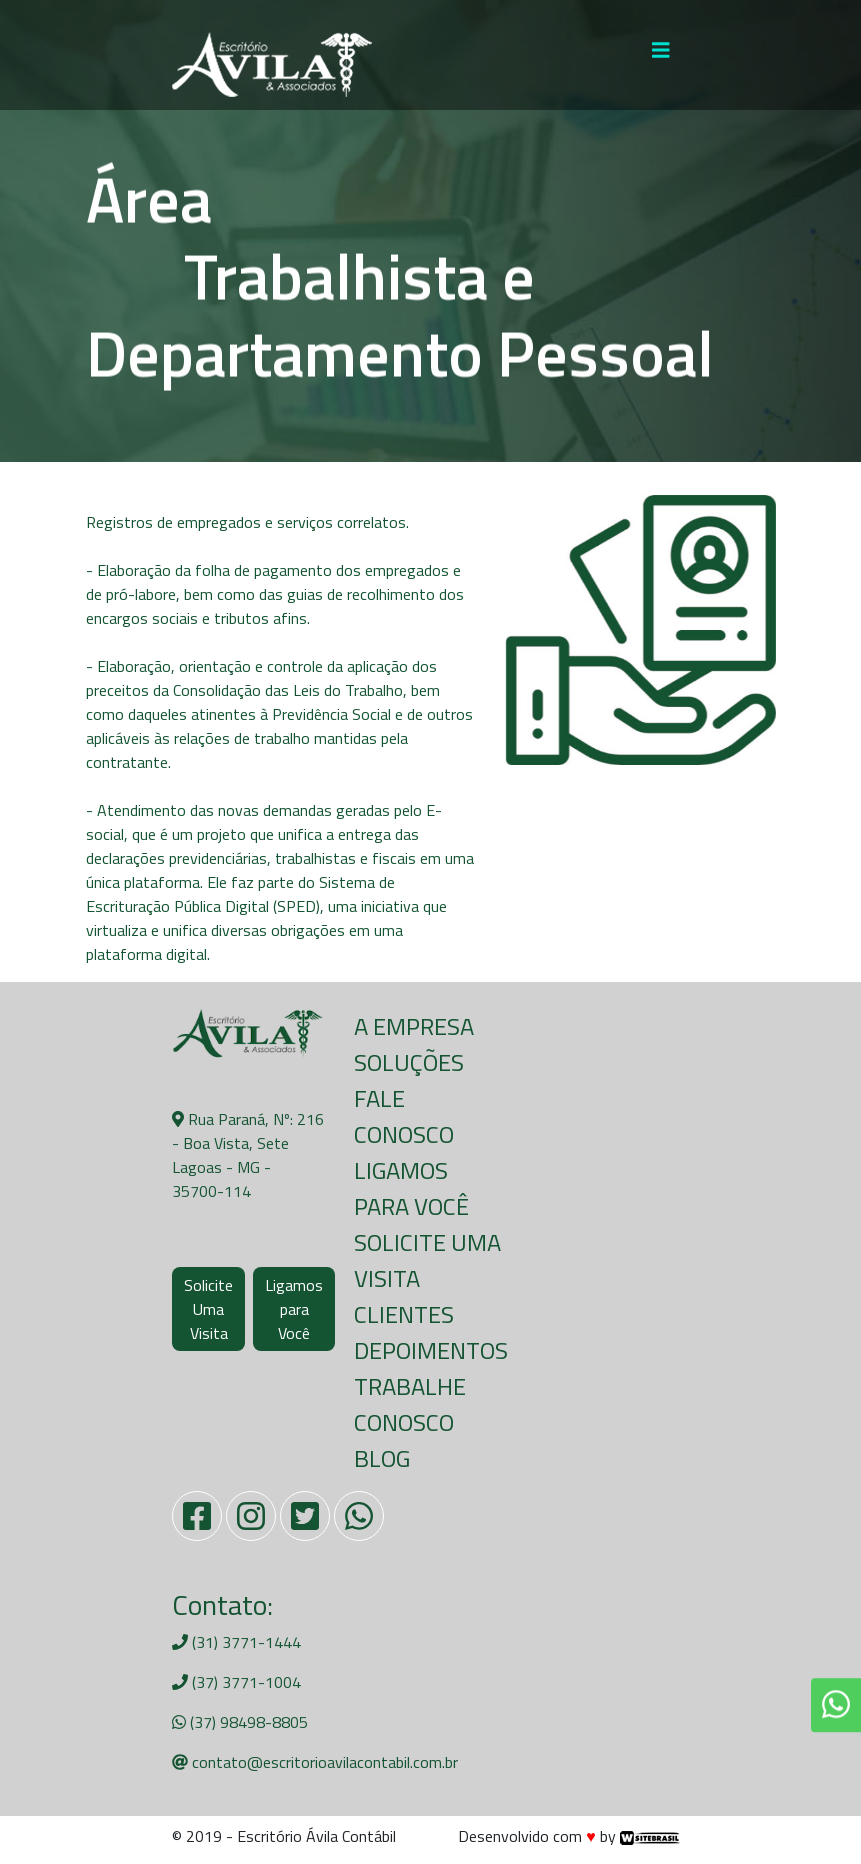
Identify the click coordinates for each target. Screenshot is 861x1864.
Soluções (409, 1062)
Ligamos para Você (294, 1309)
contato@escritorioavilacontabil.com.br (315, 1762)
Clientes (404, 1314)
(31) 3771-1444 (236, 1642)
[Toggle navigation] (661, 55)
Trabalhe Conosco (410, 1404)
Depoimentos (431, 1350)
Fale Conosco (404, 1116)
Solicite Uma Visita (208, 1309)
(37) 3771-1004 (236, 1682)
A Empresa (414, 1026)
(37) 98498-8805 (240, 1722)
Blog (382, 1458)
